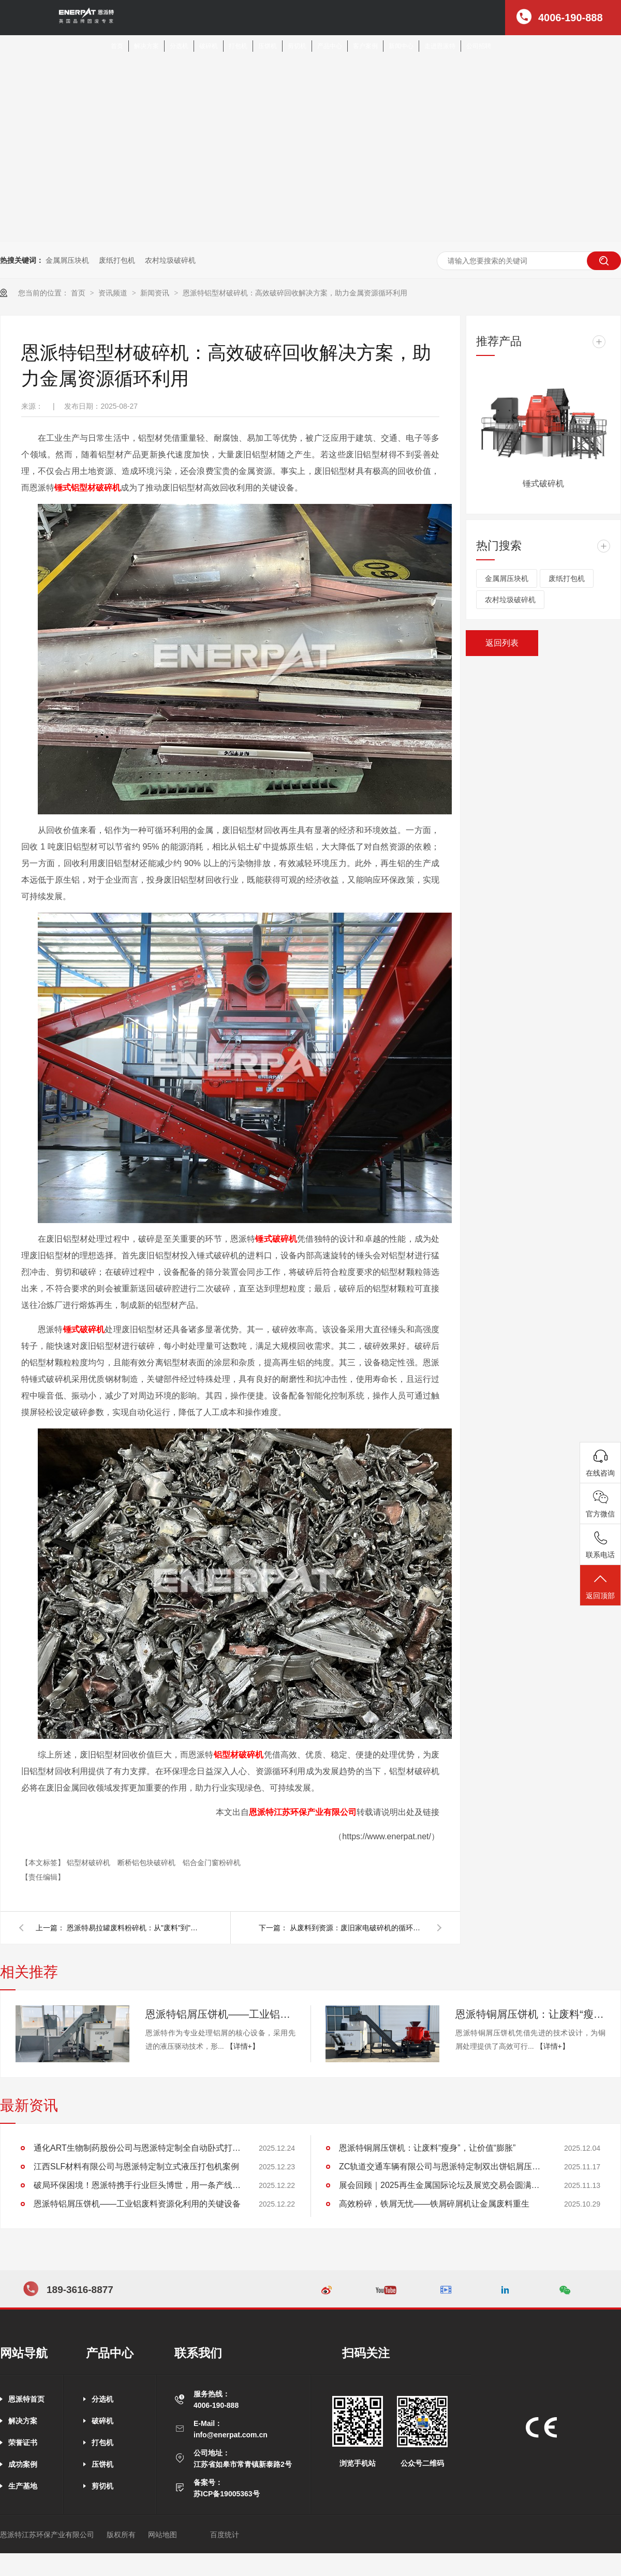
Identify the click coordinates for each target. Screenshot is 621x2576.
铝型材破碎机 (239, 1754)
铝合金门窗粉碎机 (212, 1862)
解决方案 (146, 46)
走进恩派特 (439, 46)
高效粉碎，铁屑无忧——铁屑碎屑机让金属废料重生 (434, 2203)
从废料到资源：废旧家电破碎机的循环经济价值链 (357, 1928)
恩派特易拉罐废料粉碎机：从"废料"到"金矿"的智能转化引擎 (134, 1928)
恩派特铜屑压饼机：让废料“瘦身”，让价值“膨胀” (530, 2014)
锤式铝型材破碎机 (87, 487)
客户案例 (365, 46)
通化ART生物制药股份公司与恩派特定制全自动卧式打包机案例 (137, 2147)
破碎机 (208, 46)
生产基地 (22, 2486)
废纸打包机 (117, 260)
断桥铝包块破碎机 (147, 1862)
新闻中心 (401, 46)
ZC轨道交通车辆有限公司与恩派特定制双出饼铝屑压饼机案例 (442, 2166)
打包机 (238, 46)
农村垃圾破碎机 (170, 260)
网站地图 (162, 2534)
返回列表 (502, 642)
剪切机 (297, 46)
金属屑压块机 (67, 260)
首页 (117, 46)
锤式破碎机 (276, 1238)
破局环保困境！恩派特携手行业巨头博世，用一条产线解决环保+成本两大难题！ (137, 2185)
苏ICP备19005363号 (227, 2494)
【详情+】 (242, 2046)
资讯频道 (113, 293)
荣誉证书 (22, 2442)
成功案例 (22, 2464)
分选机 (179, 46)
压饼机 (267, 46)
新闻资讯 (155, 293)
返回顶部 (600, 1586)
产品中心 (329, 46)
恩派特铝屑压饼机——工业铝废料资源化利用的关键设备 (220, 2014)
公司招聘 (478, 46)
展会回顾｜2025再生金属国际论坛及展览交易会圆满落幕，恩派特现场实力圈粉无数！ (442, 2185)
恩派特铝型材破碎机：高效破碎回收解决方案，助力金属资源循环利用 (295, 293)
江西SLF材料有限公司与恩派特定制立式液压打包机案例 (136, 2166)
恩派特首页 (26, 2399)
